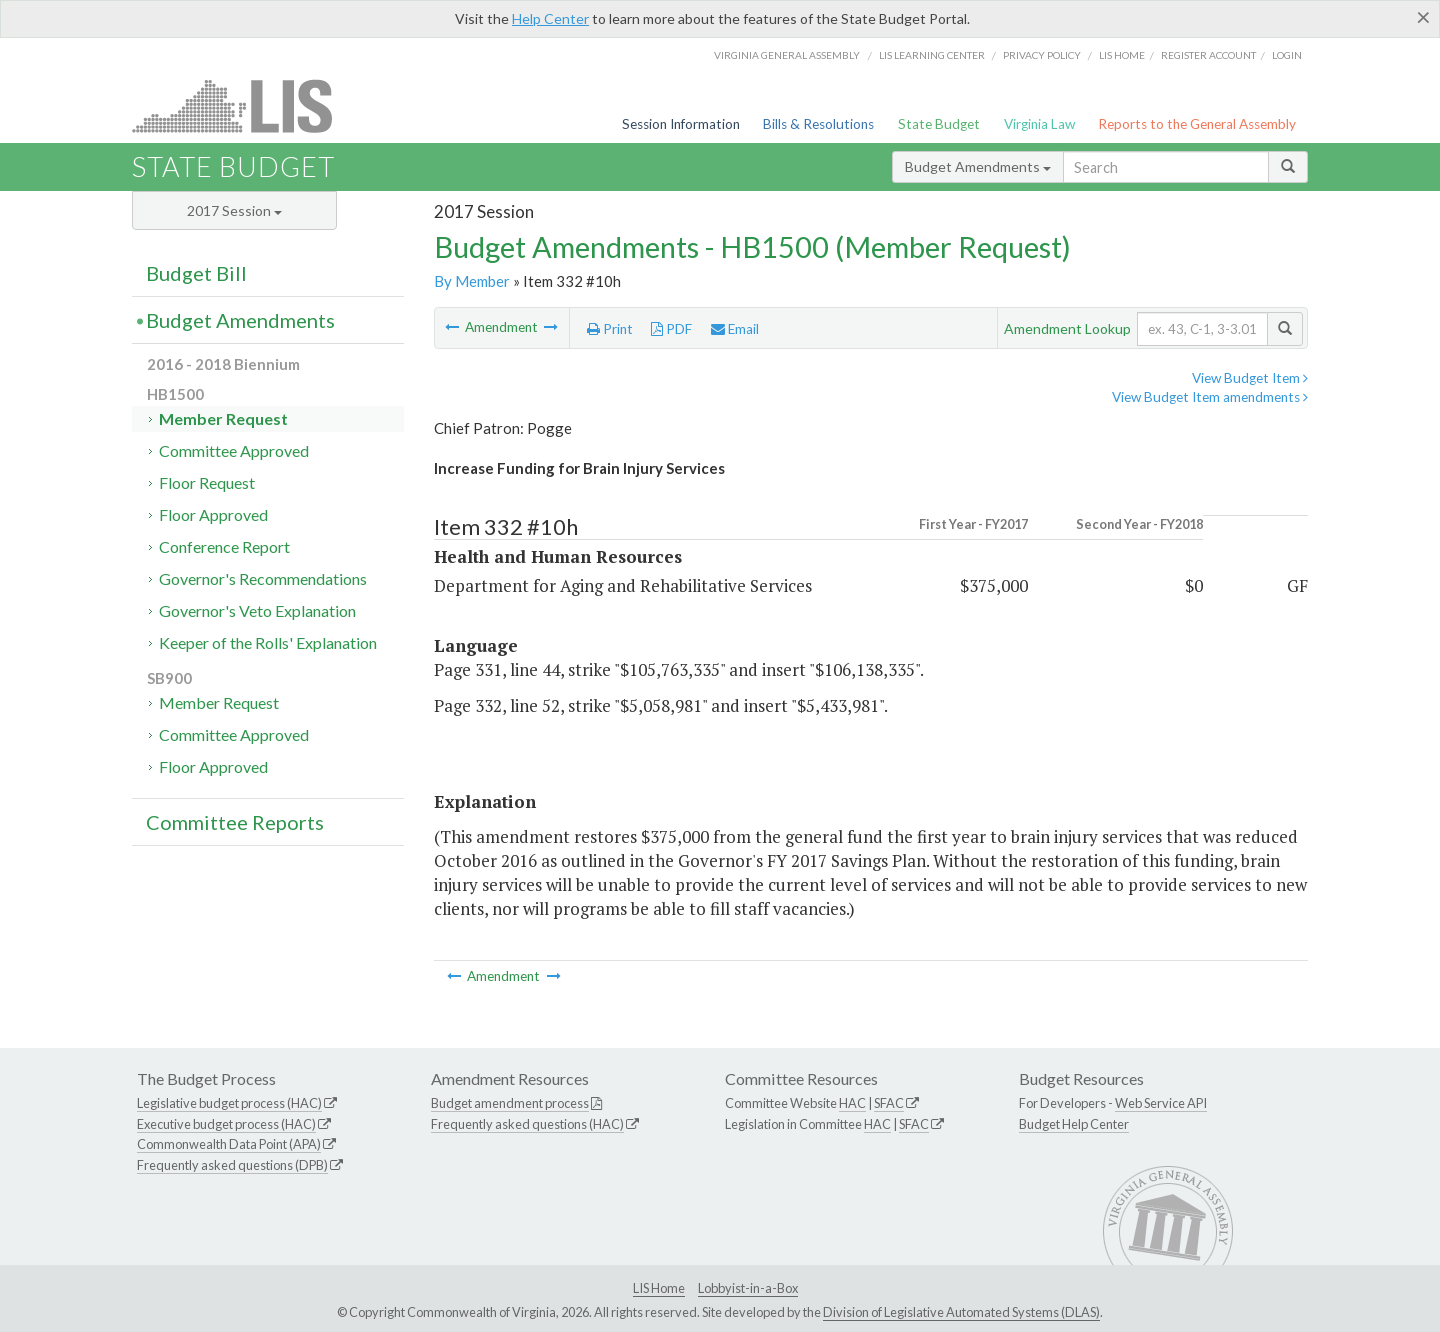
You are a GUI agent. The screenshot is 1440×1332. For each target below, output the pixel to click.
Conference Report (224, 546)
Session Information (681, 124)
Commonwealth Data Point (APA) (229, 1144)
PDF (671, 329)
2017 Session (234, 210)
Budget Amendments (978, 166)
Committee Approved (234, 450)
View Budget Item (1250, 378)
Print (610, 329)
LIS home (1122, 55)
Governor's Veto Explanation (257, 610)
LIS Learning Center (932, 55)
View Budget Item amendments (1210, 397)
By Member (472, 281)
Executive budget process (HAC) (226, 1124)
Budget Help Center (1074, 1124)
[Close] (1423, 17)
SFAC (889, 1103)
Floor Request (207, 482)
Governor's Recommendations (263, 578)
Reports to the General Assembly (1197, 124)
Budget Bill (196, 273)
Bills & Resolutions (818, 124)
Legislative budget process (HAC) (229, 1103)
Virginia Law (1039, 124)
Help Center (550, 18)
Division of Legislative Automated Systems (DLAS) (961, 1312)
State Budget (939, 124)
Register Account (1208, 55)
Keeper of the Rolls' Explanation (268, 642)
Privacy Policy (1042, 55)
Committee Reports (235, 822)
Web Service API (1161, 1103)
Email (735, 329)
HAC (852, 1103)
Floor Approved (213, 514)
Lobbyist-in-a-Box (748, 1288)
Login (1287, 55)
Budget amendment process (510, 1103)
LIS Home (659, 1288)
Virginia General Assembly (787, 55)
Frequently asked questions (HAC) (527, 1124)
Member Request (223, 418)
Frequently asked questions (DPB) (232, 1165)
